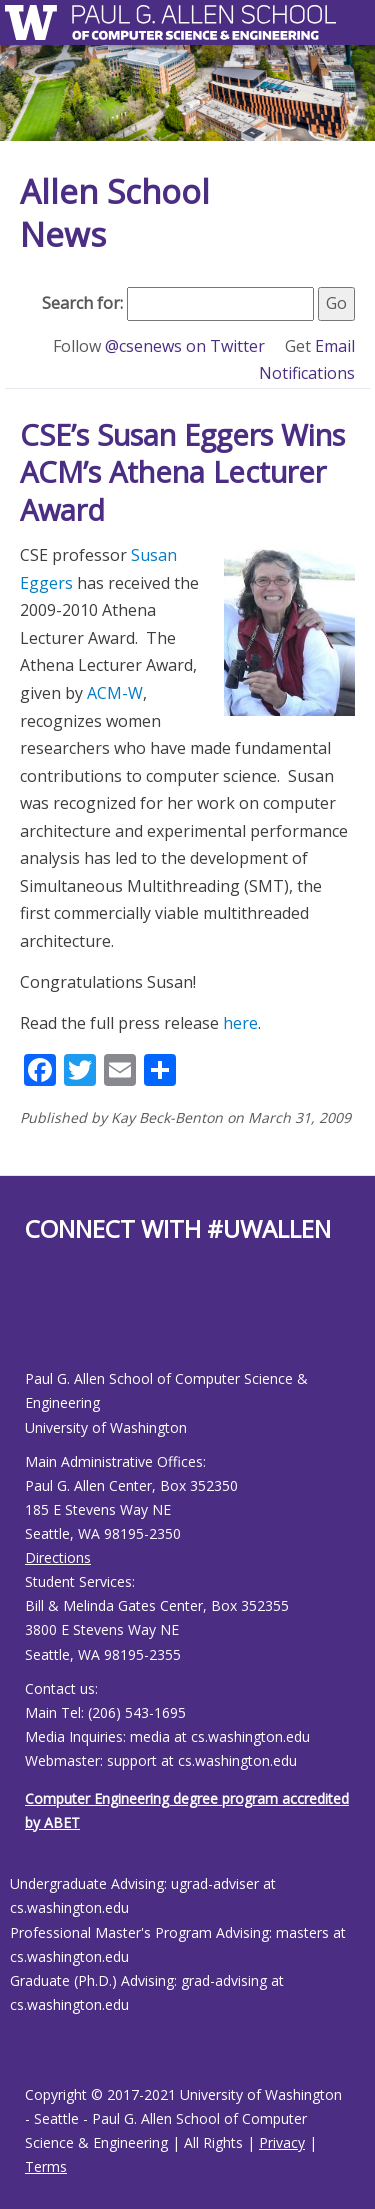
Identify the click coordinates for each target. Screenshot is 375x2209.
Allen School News (115, 213)
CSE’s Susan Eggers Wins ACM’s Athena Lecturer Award (182, 472)
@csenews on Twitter (187, 346)
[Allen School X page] (40, 1321)
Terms (46, 2166)
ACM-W (115, 693)
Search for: (82, 303)
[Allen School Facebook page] (30, 1321)
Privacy (282, 2142)
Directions (58, 1557)
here (240, 1023)
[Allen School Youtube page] (50, 1321)
